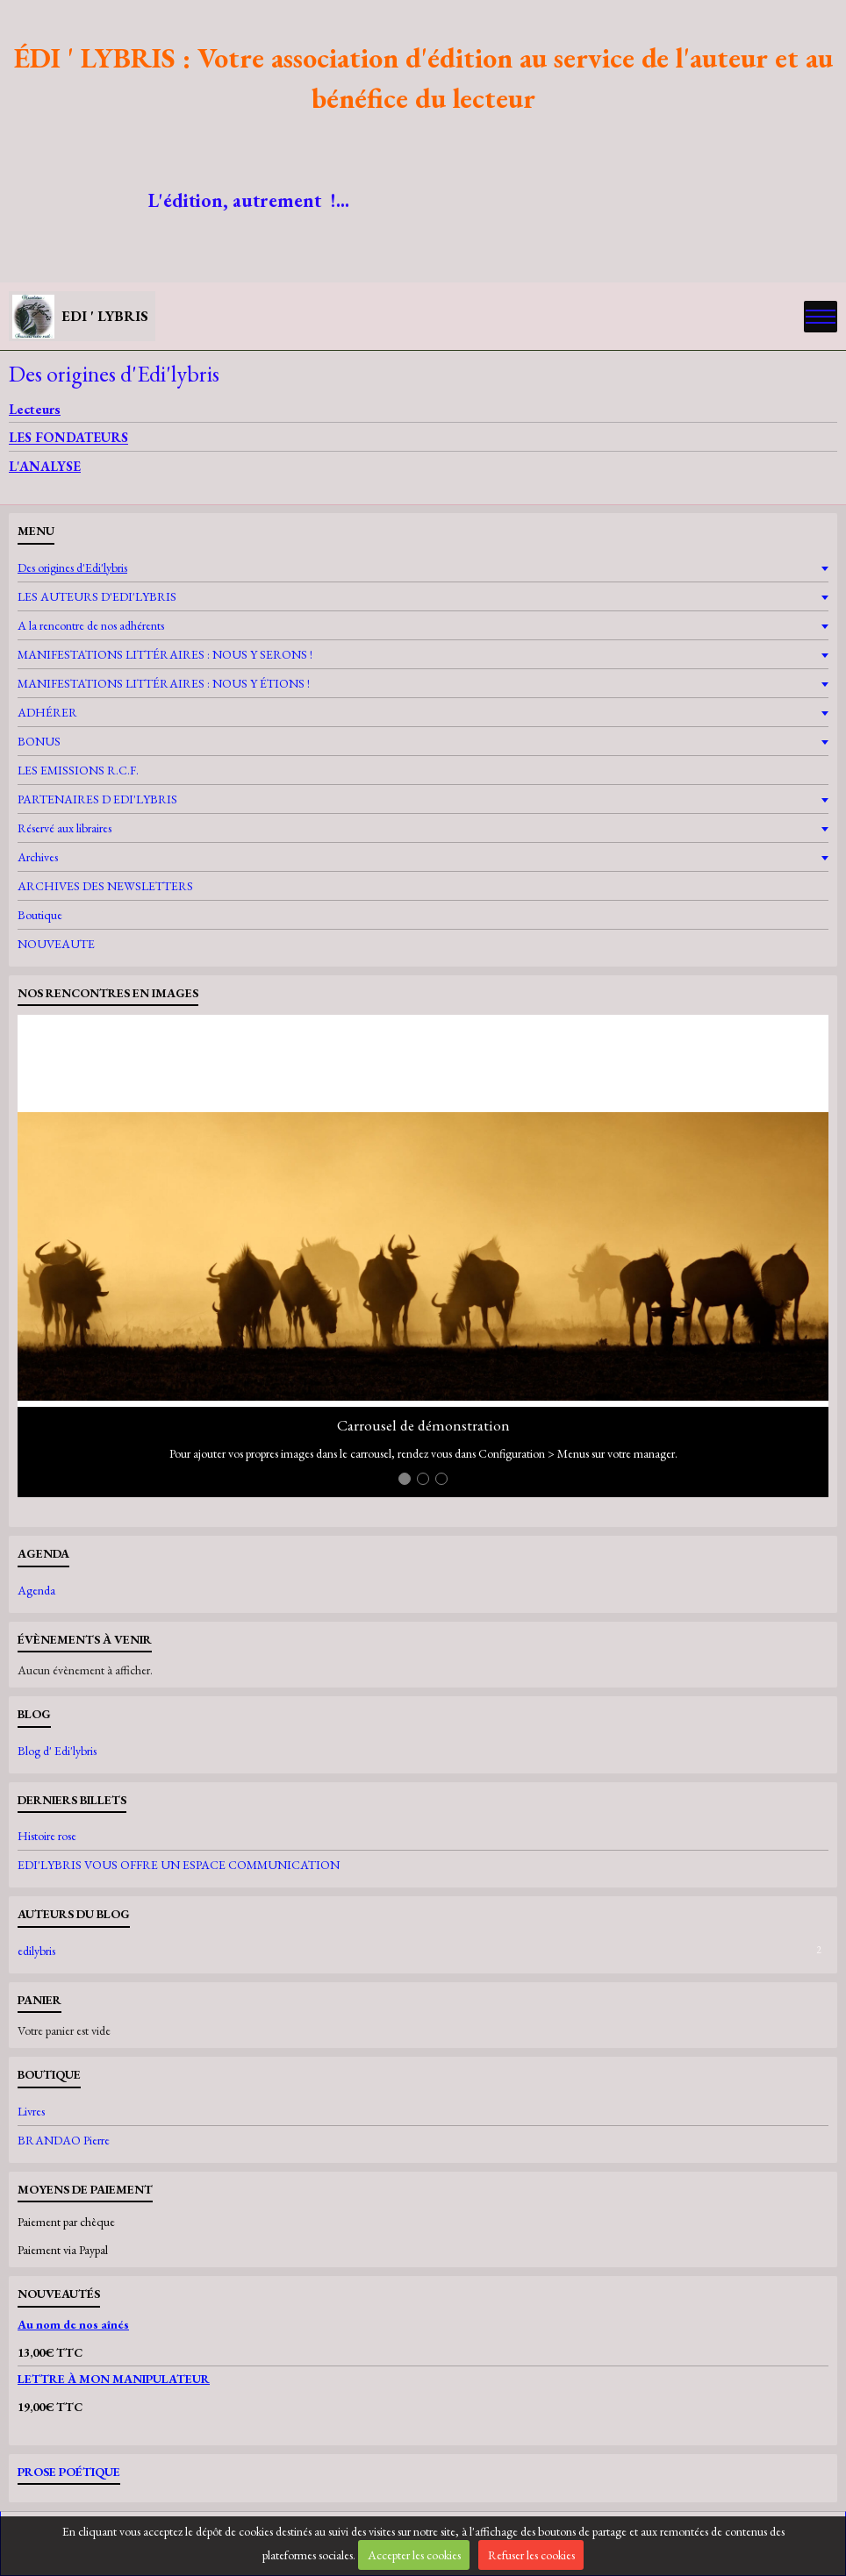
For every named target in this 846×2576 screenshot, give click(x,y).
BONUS (39, 741)
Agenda (36, 1590)
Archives (38, 857)
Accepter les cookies (414, 2555)
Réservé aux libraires (64, 828)
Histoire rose (47, 1836)
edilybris (423, 1951)
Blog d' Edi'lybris (57, 1751)
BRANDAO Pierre (64, 2140)
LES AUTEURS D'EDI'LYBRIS (97, 596)
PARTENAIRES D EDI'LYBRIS (97, 799)
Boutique (40, 915)
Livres (31, 2111)
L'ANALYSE (45, 466)
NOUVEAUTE (56, 944)
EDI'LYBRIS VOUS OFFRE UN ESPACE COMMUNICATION (179, 1865)
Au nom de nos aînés (73, 2324)
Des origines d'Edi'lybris (72, 567)
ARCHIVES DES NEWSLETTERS (105, 886)
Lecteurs (35, 409)
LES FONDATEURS (68, 438)
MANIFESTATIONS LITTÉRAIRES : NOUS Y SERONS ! (165, 654)
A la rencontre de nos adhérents (91, 625)
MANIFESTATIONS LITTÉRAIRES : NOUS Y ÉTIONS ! (164, 683)
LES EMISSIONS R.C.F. (78, 770)
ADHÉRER (47, 712)
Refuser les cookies (531, 2555)
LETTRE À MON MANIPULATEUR (114, 2379)
